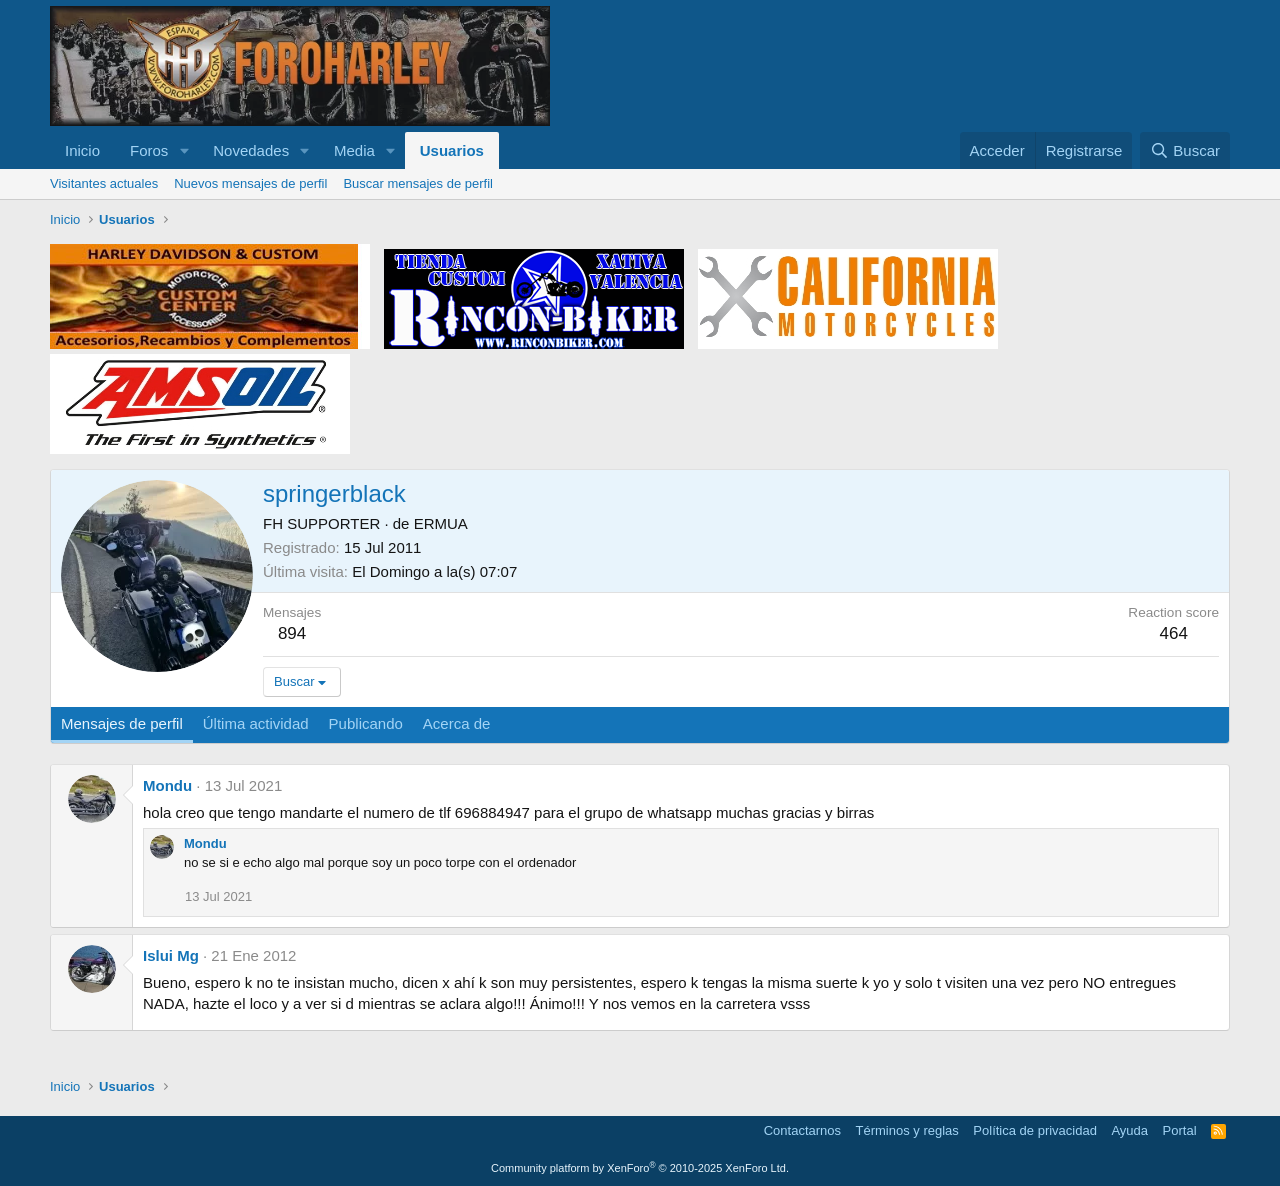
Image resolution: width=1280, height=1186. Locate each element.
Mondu (167, 785)
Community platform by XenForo (640, 1168)
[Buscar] (1185, 150)
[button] (184, 150)
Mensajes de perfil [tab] (122, 723)
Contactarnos (802, 1130)
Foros (149, 150)
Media (354, 150)
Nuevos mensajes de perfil (250, 183)
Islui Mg (171, 955)
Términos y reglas (907, 1130)
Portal (1180, 1130)
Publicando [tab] (366, 723)
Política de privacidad (1035, 1130)
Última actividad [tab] (256, 723)
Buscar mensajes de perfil (418, 183)
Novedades (251, 150)
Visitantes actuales (104, 183)
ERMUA (441, 523)
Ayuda (1129, 1130)
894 (292, 633)
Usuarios (452, 150)
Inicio (82, 150)
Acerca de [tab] (457, 723)
